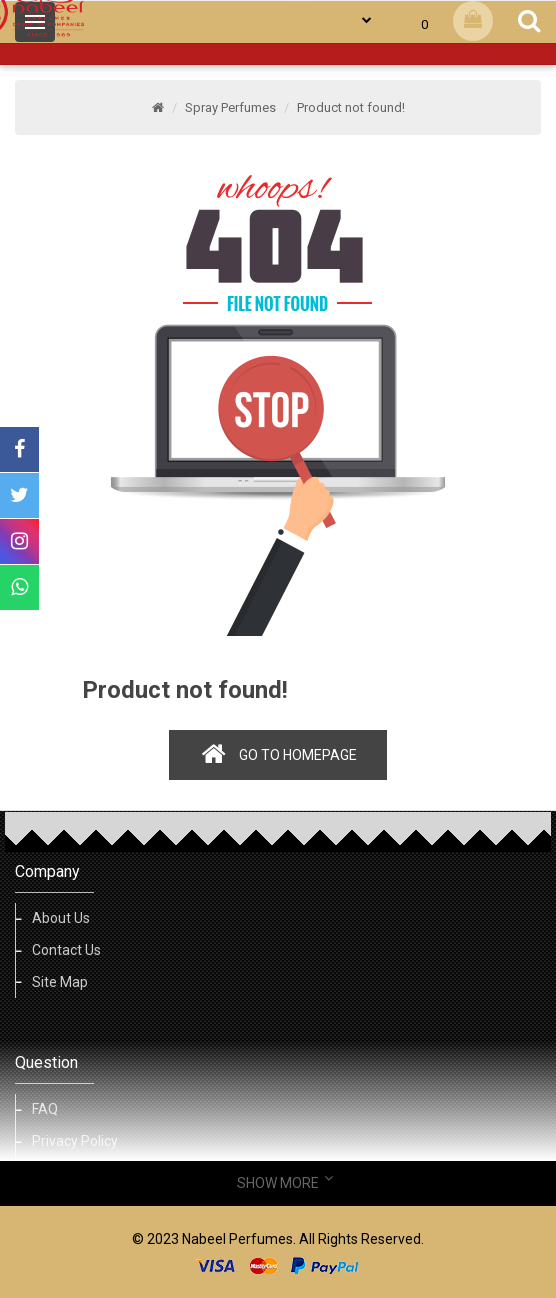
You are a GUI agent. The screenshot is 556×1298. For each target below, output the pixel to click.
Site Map (60, 982)
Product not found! (351, 107)
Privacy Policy (75, 1141)
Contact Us (66, 950)
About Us (61, 918)
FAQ (45, 1109)
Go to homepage (298, 755)
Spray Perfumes (230, 107)
